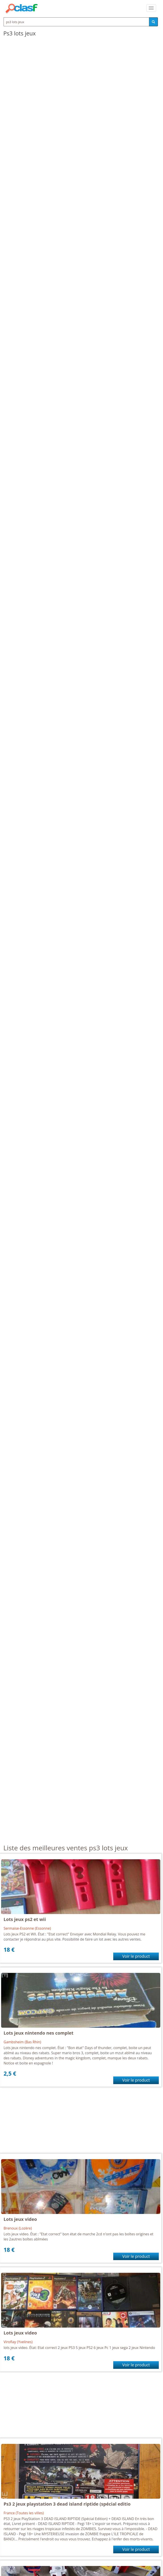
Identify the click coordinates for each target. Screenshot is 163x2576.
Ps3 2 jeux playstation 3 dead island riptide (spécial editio (67, 2504)
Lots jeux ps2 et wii (25, 1919)
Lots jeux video (20, 2219)
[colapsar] (151, 8)
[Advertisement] (80, 2122)
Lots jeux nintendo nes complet (38, 2033)
